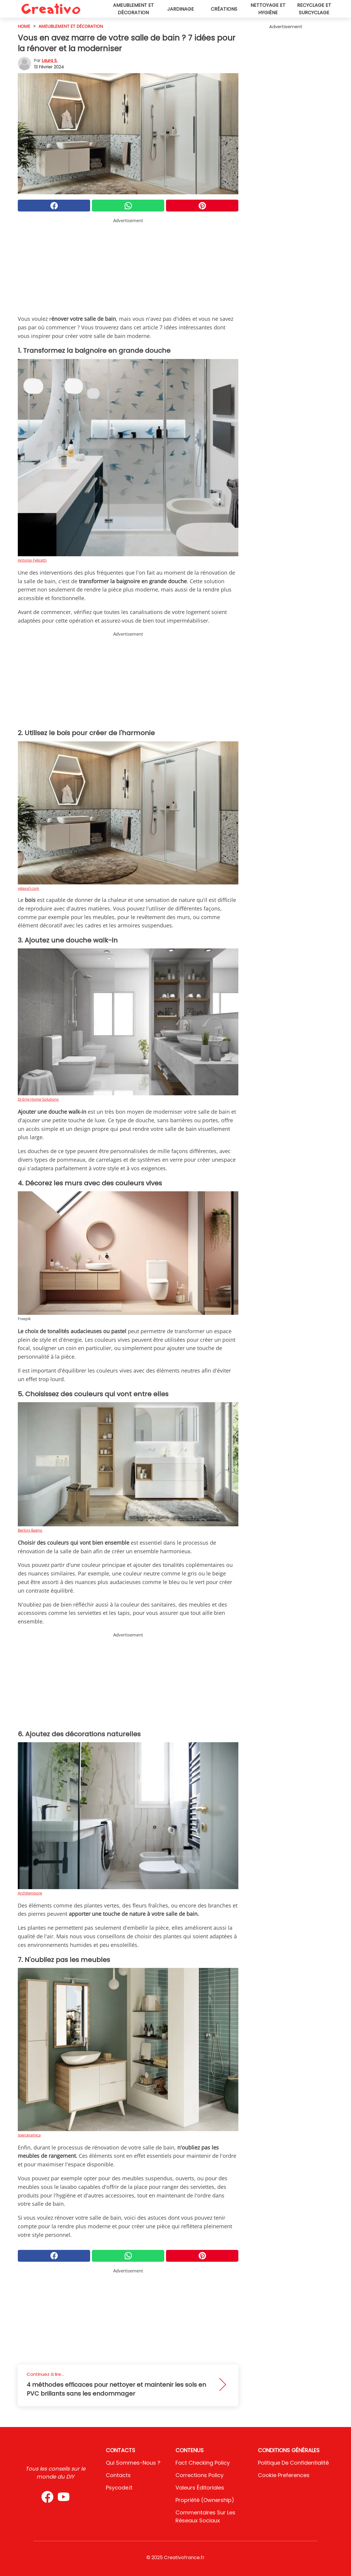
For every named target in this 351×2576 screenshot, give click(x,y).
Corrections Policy (200, 2475)
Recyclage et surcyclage (314, 9)
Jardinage (180, 9)
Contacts (118, 2475)
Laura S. (50, 60)
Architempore (30, 1893)
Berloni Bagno (30, 1530)
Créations (224, 9)
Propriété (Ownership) (205, 2500)
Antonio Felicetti (32, 560)
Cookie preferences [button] (283, 2475)
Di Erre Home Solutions (38, 1099)
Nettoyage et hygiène (268, 9)
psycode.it (119, 2487)
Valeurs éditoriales (200, 2487)
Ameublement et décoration (133, 9)
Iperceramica (29, 2135)
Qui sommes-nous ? (133, 2462)
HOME (24, 26)
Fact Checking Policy (203, 2462)
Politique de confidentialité (293, 2462)
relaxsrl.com (28, 888)
